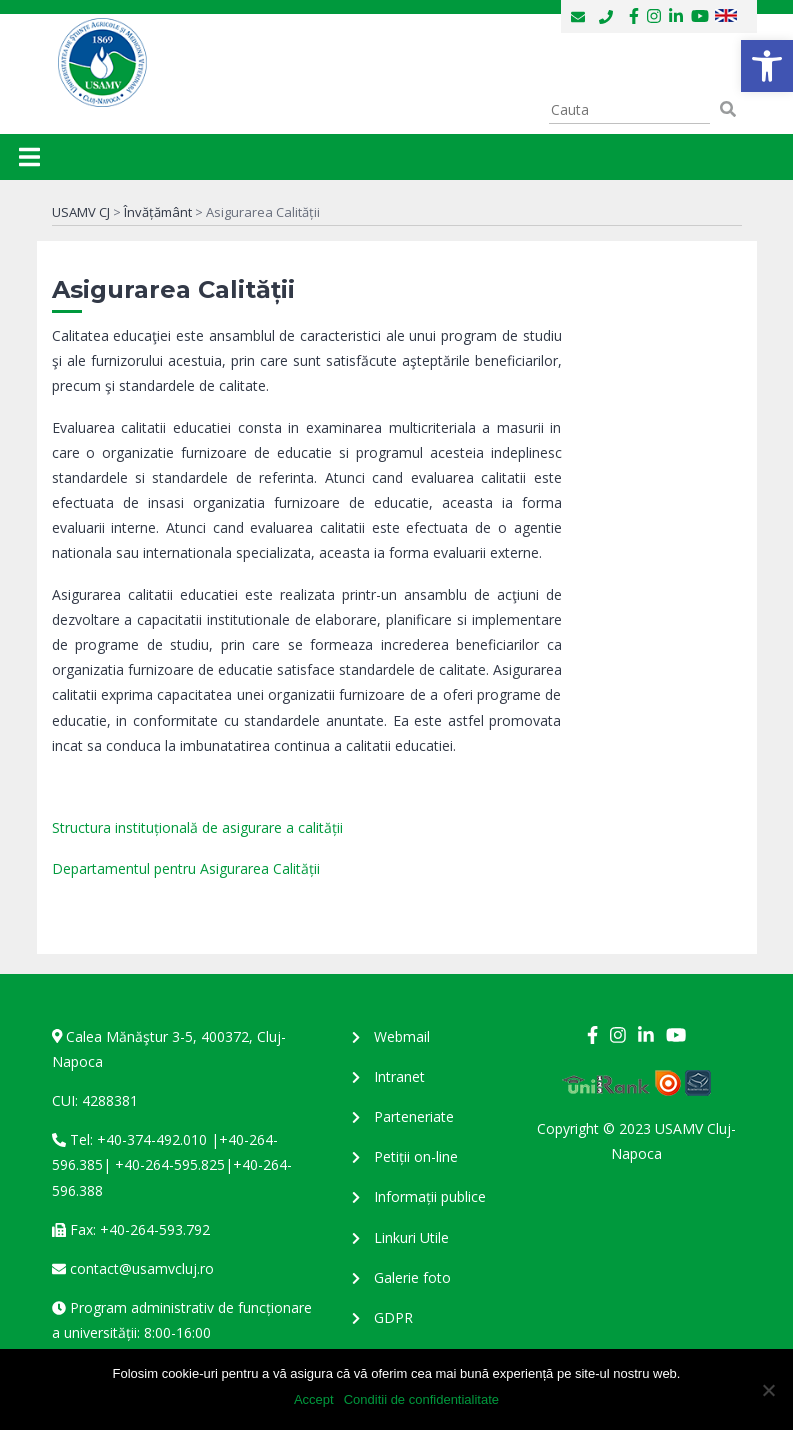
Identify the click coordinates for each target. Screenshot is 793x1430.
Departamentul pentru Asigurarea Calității (186, 868)
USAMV (101, 63)
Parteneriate (414, 1116)
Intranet (399, 1076)
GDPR (393, 1317)
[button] (767, 66)
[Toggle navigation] (29, 157)
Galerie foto (412, 1277)
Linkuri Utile (411, 1237)
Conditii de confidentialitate (421, 1399)
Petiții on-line (416, 1156)
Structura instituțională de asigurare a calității (197, 827)
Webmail (402, 1036)
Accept (314, 1399)
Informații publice (430, 1196)
